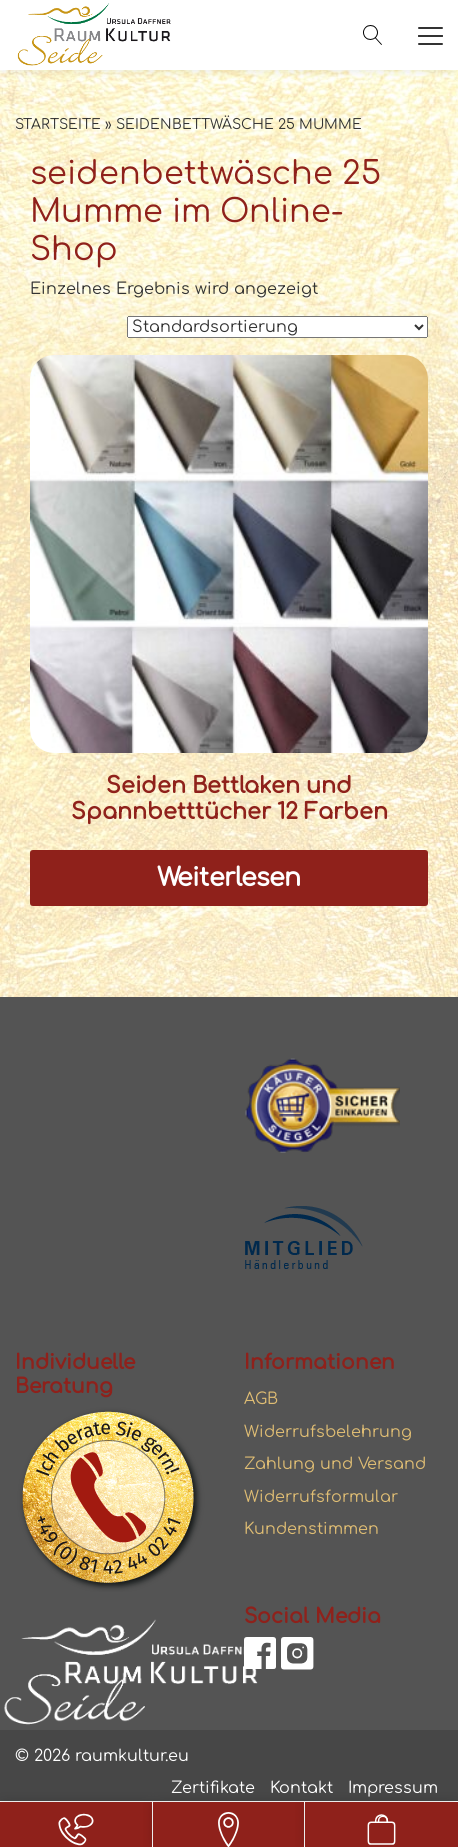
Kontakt (301, 1788)
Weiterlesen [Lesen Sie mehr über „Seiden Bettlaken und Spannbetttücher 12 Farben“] (229, 878)
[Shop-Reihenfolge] (277, 327)
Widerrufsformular (321, 1497)
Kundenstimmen (311, 1529)
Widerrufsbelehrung (328, 1432)
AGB (261, 1399)
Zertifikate (213, 1788)
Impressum (393, 1788)
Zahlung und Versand (335, 1464)
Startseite (58, 124)
